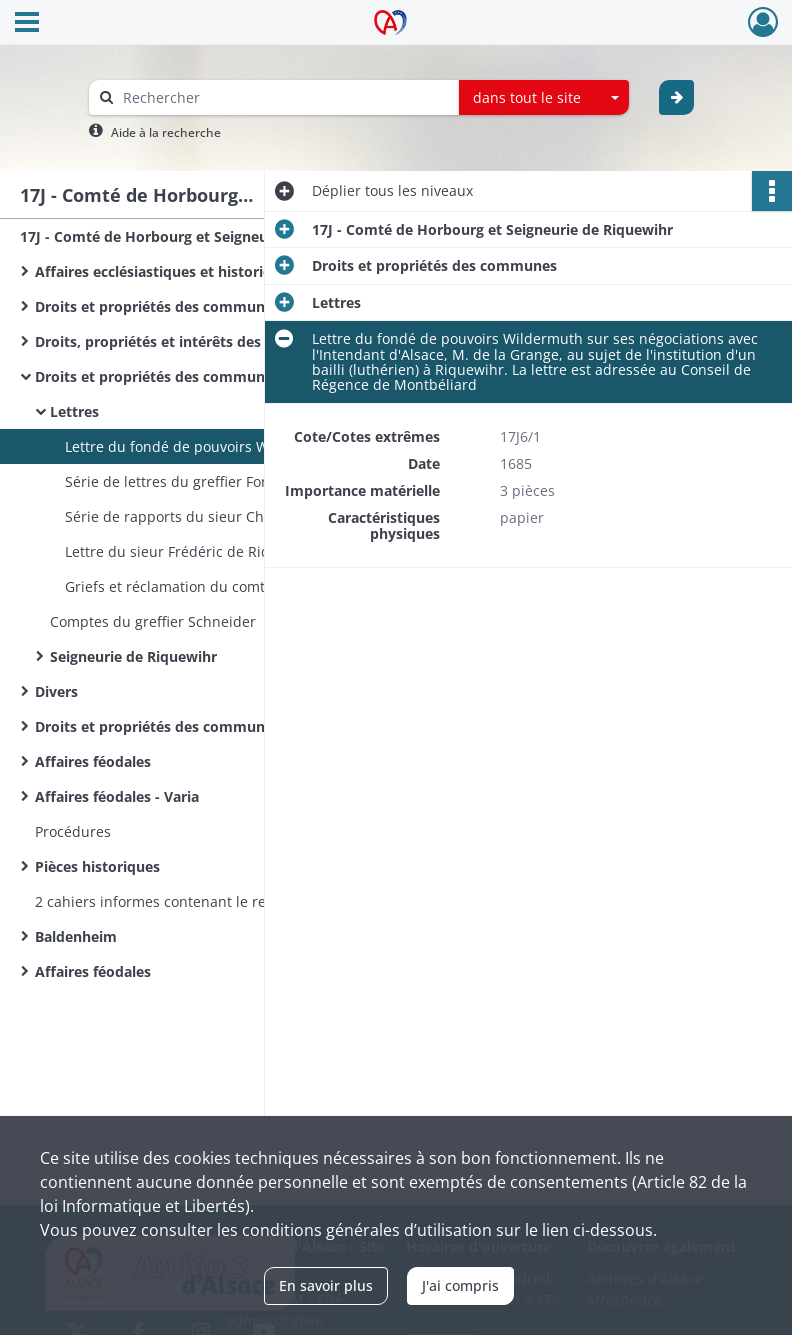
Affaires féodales (93, 761)
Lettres (74, 411)
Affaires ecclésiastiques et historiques (165, 271)
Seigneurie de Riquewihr (133, 656)
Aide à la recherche (166, 132)
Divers (56, 691)
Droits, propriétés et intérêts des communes (188, 341)
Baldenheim (76, 936)
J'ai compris (460, 1285)
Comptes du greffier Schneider (153, 621)
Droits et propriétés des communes (157, 306)
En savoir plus (326, 1285)
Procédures (73, 831)
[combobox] (544, 98)
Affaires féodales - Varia (117, 796)
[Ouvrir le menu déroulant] (27, 24)
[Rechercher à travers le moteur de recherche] (284, 97)
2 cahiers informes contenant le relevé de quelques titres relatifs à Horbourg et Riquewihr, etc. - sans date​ (235, 901)
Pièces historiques (97, 866)
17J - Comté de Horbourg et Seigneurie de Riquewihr (200, 236)
